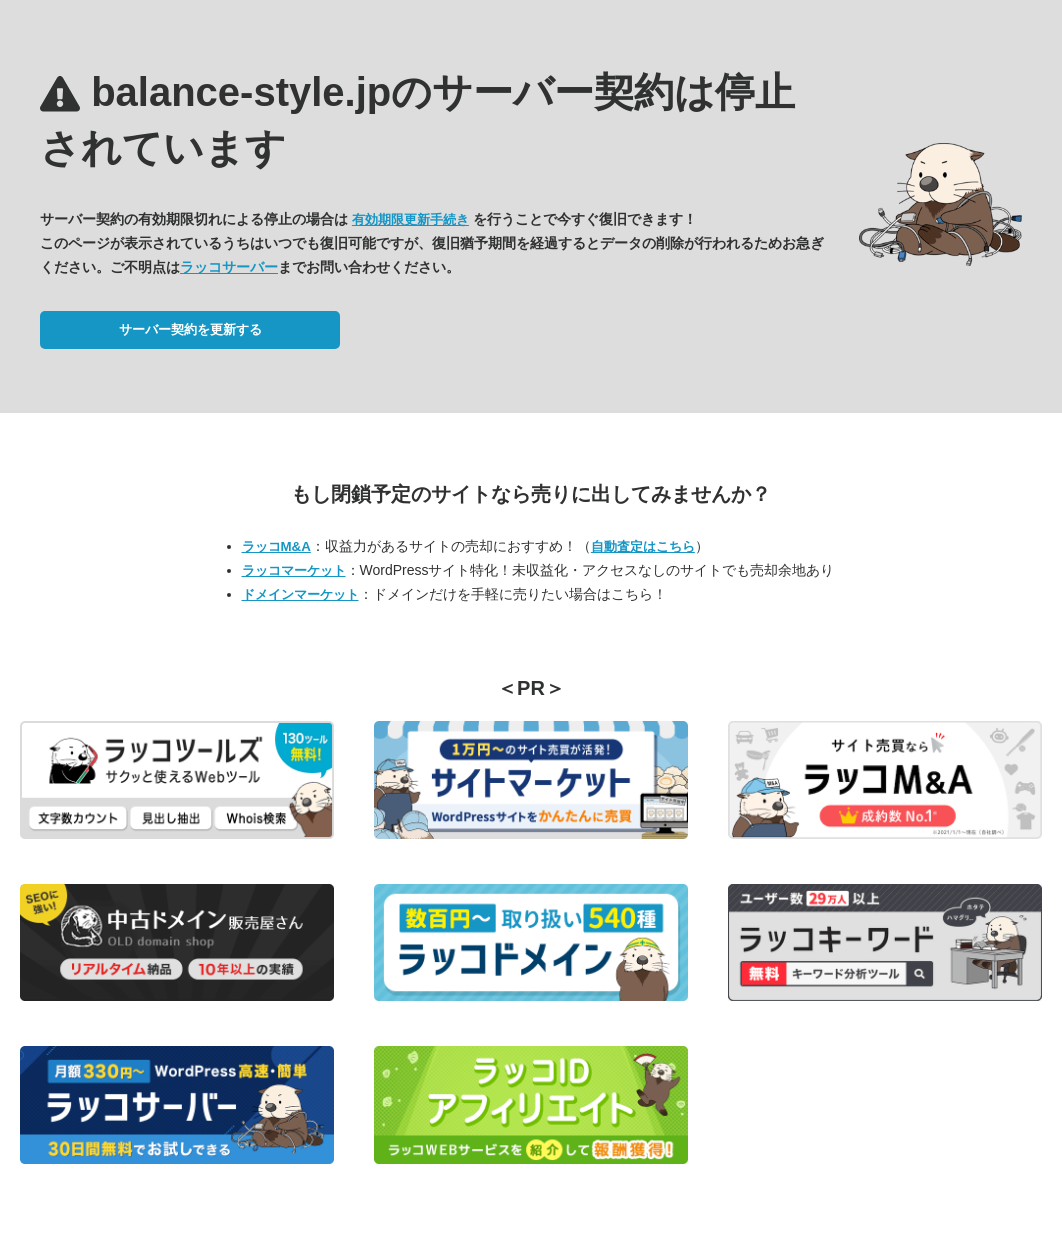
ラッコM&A (276, 546)
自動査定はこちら (643, 546)
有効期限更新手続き (410, 219)
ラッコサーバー (229, 267)
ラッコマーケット (294, 570)
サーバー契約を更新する (190, 329)
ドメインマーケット (300, 594)
